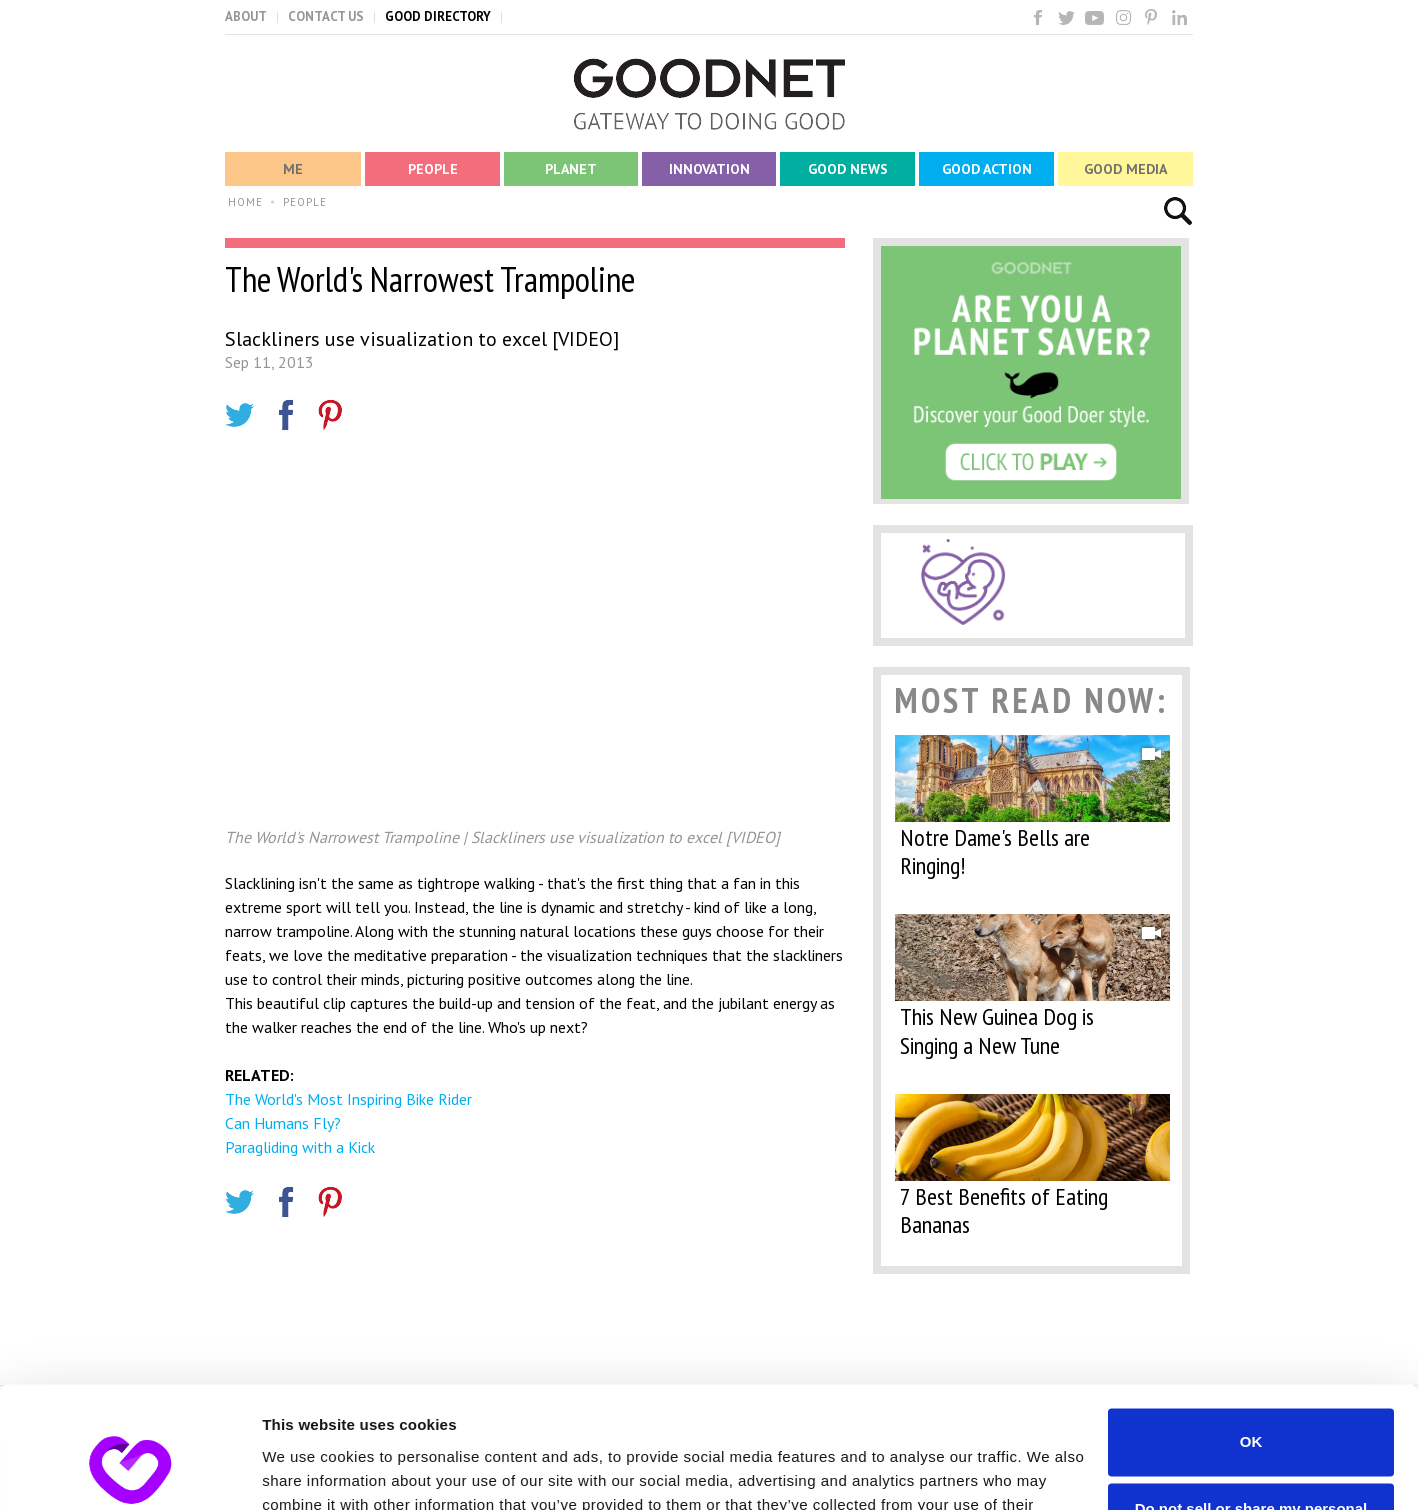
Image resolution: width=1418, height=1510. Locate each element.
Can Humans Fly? (283, 1123)
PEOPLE (305, 202)
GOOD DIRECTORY (438, 16)
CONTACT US (326, 16)
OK (1251, 1328)
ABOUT (246, 16)
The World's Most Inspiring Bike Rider (348, 1099)
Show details (308, 1470)
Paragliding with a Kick (300, 1147)
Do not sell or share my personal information (1251, 1404)
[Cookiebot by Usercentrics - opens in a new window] (129, 1471)
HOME (245, 202)
